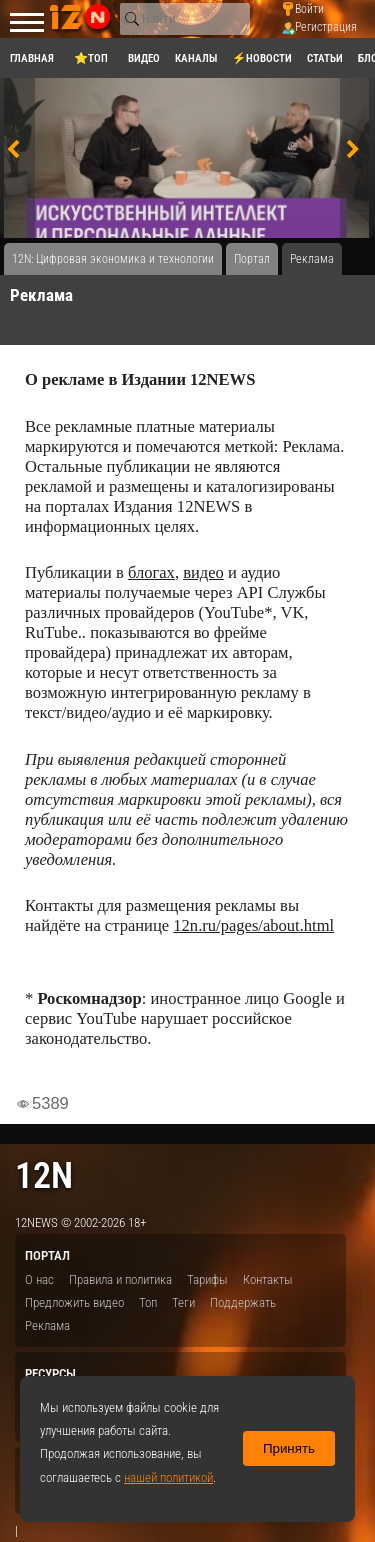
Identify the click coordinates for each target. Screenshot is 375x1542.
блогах (151, 572)
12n (44, 1175)
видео (203, 572)
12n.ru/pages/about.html (253, 925)
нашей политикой (168, 1477)
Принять (289, 1448)
